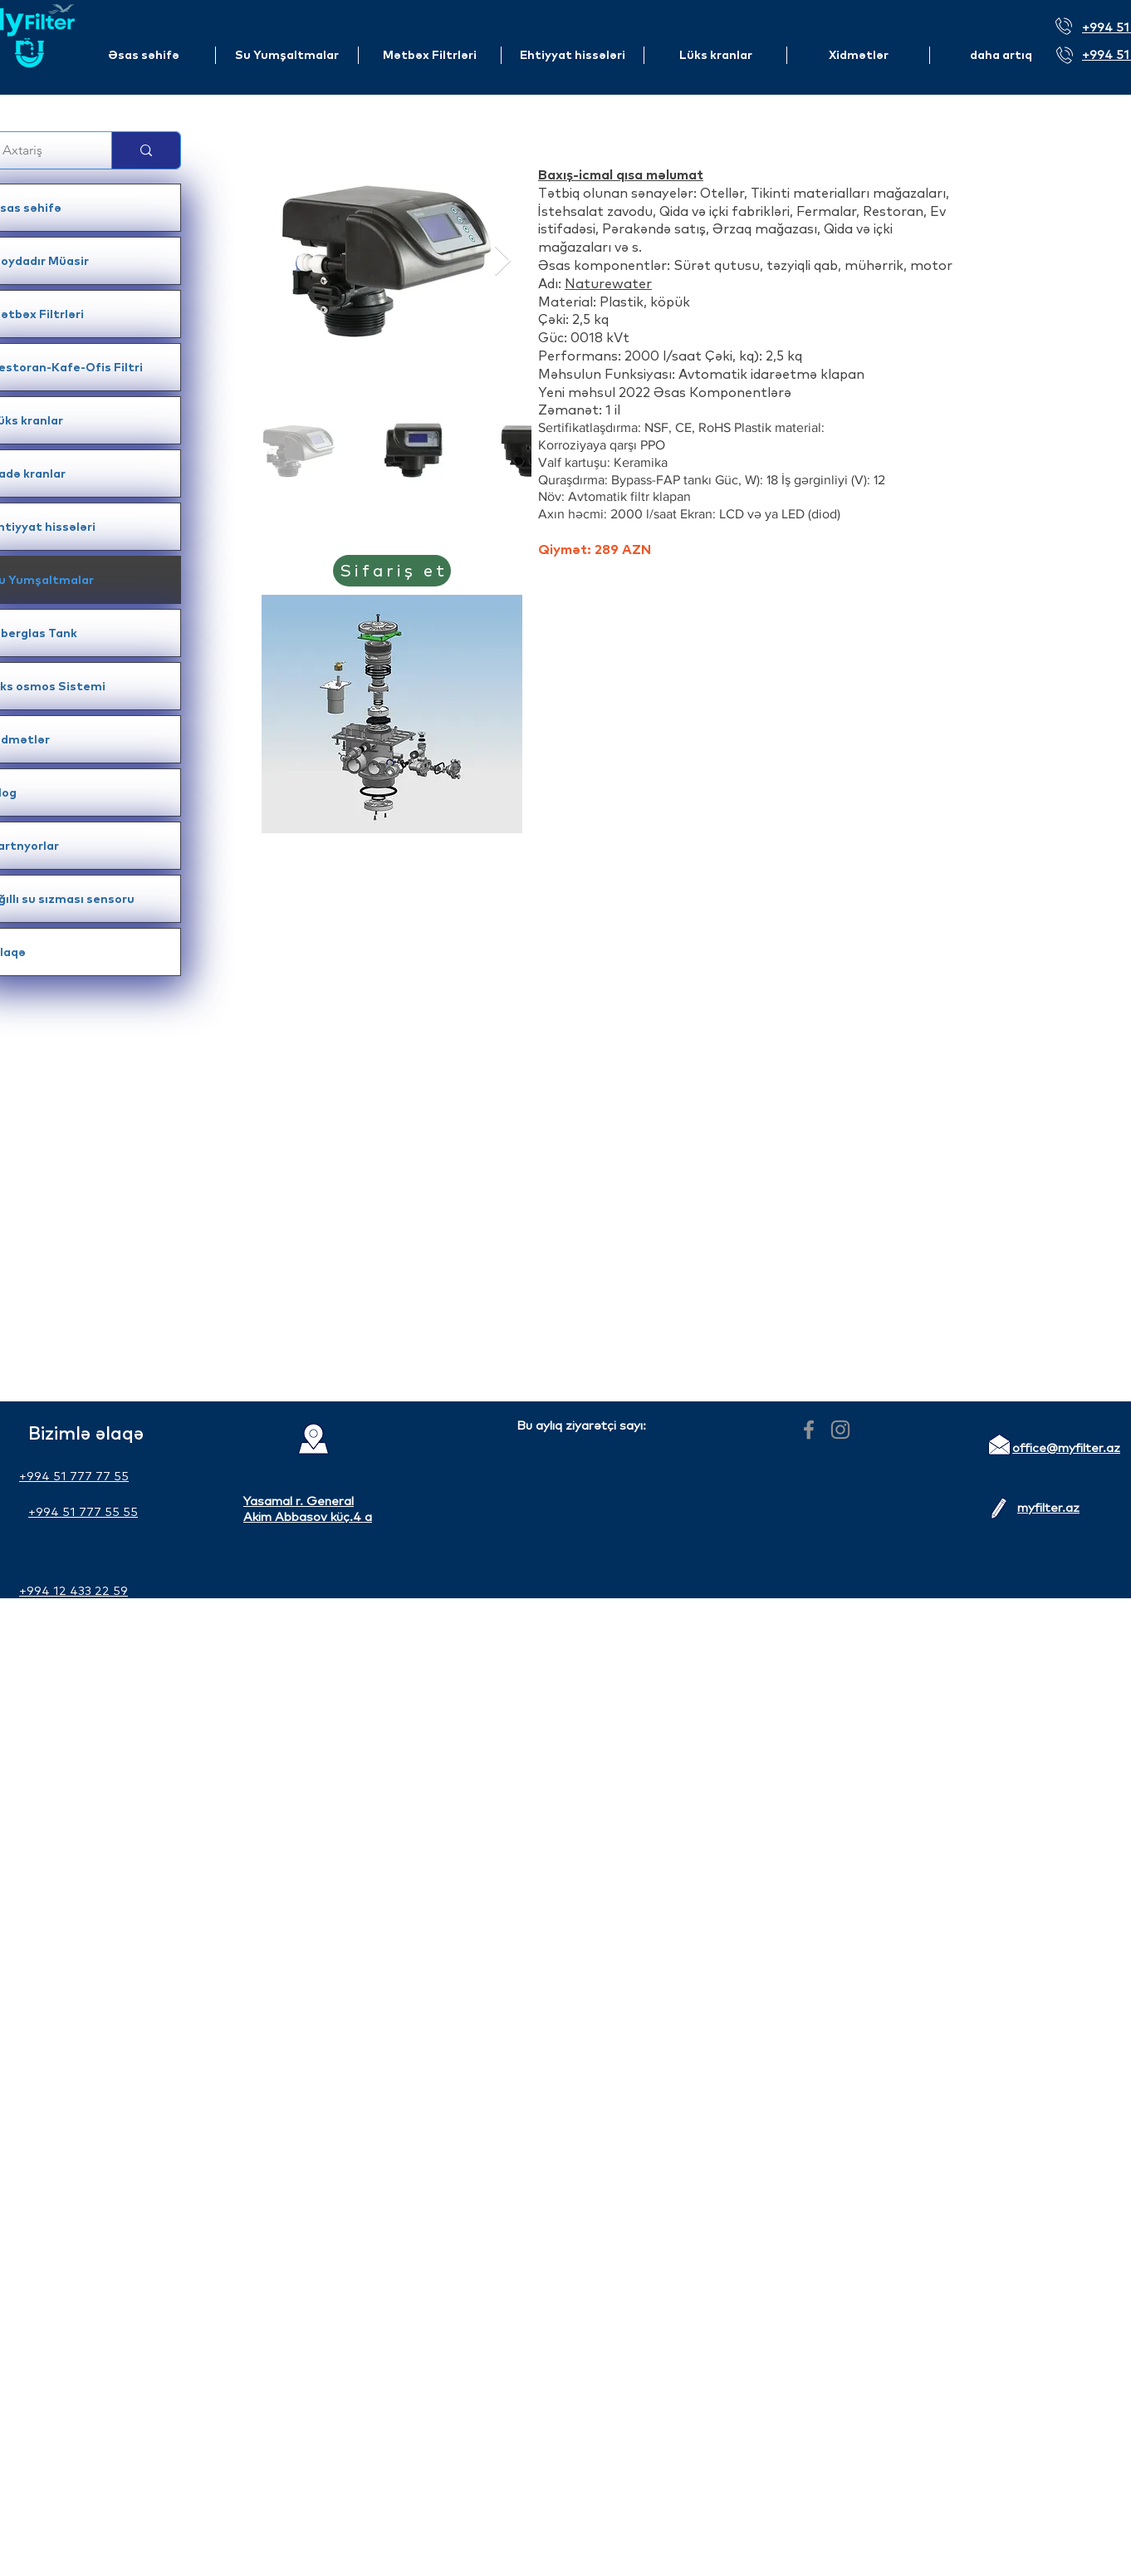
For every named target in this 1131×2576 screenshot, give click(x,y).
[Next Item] (502, 261)
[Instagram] (840, 1429)
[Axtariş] (39, 150)
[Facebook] (808, 1429)
